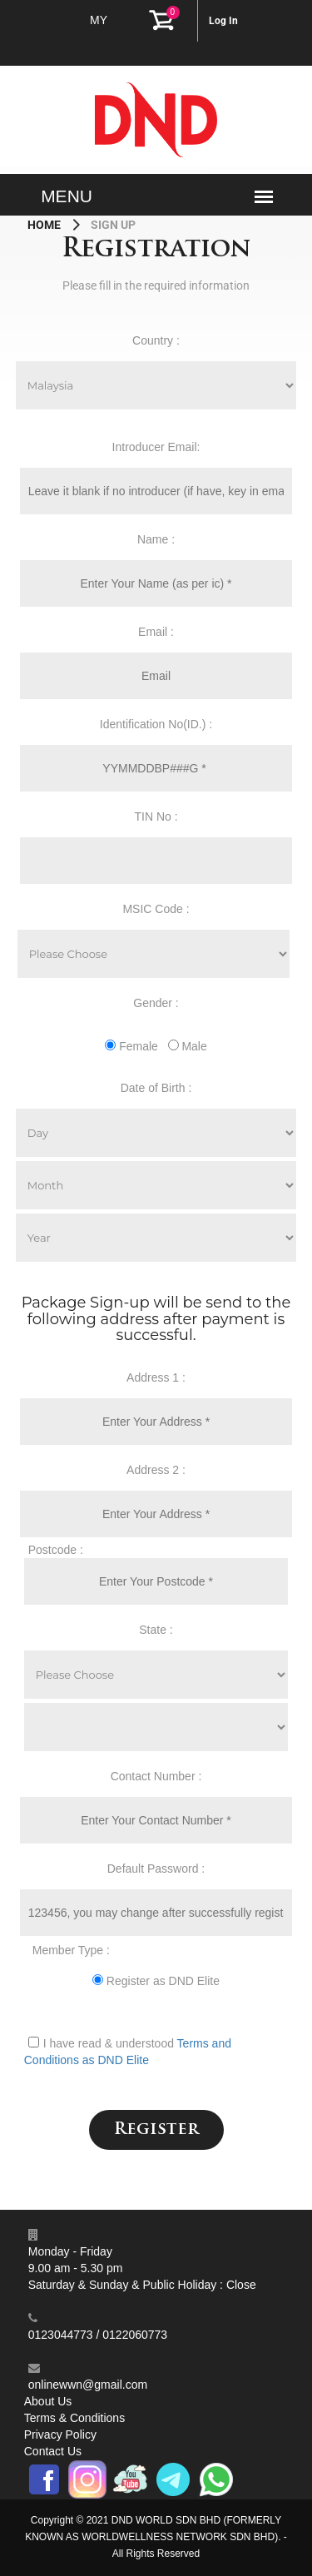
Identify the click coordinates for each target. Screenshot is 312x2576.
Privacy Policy (60, 2434)
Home (45, 224)
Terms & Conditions (74, 2418)
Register (156, 2130)
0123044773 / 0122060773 (97, 2334)
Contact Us (53, 2451)
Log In (223, 21)
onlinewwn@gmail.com (87, 2384)
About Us (48, 2401)
